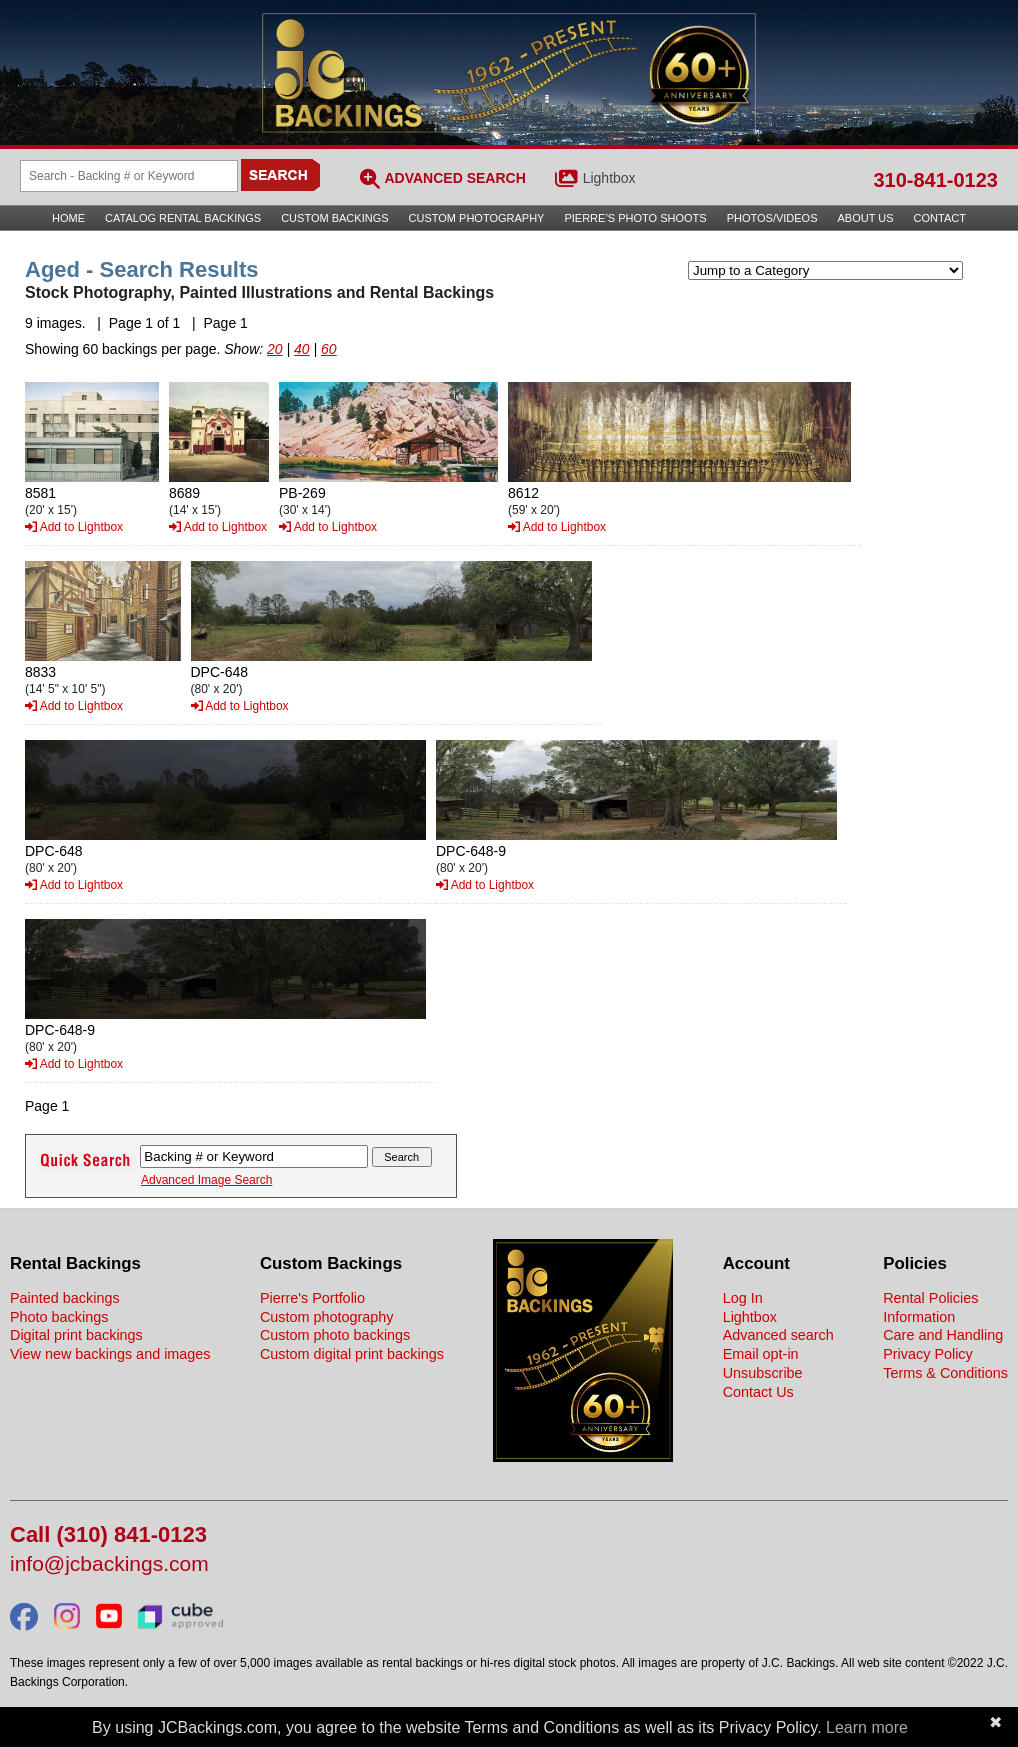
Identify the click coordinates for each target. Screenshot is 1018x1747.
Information (919, 1317)
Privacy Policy (928, 1354)
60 (329, 349)
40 (302, 349)
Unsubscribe (763, 1373)
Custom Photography (477, 218)
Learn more (867, 1727)
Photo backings (59, 1317)
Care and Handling (943, 1335)
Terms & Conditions (945, 1373)
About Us (866, 218)
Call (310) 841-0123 (108, 1535)
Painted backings (65, 1298)
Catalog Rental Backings (183, 218)
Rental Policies (930, 1298)
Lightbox (609, 178)
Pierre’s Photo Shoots (635, 218)
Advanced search (778, 1335)
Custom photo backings (335, 1335)
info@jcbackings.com (109, 1564)
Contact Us (758, 1392)
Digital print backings (76, 1335)
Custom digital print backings (352, 1354)
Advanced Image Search (206, 1180)
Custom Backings (334, 218)
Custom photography (327, 1317)
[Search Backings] (129, 176)
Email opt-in (761, 1354)
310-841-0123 (935, 180)
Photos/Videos (772, 218)
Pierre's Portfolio (312, 1298)
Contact (940, 218)
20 (275, 349)
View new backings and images (110, 1354)
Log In (743, 1298)
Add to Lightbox (74, 527)
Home (68, 218)
